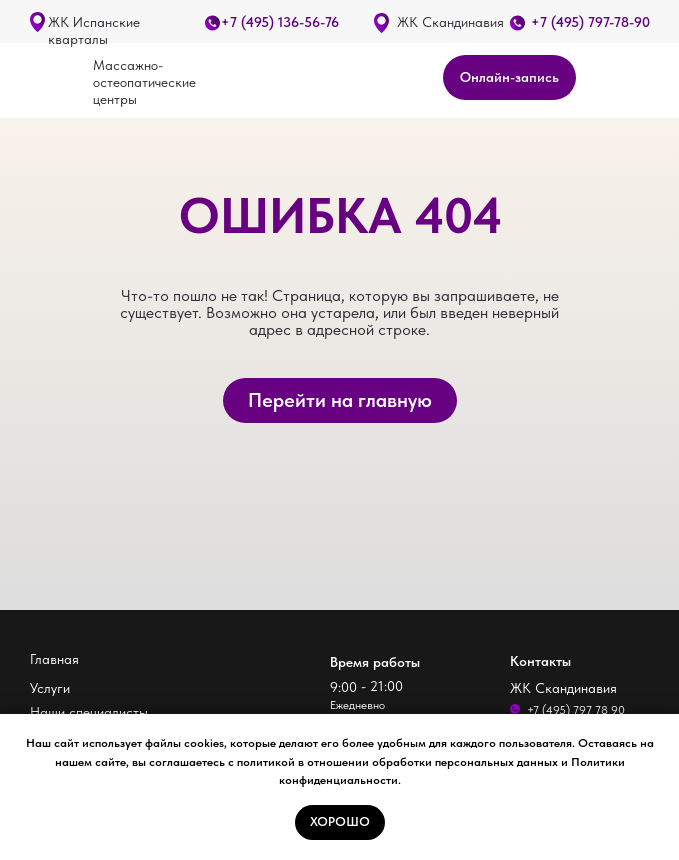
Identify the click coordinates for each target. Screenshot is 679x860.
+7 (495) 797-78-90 (590, 22)
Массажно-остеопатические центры (144, 82)
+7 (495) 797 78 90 (576, 710)
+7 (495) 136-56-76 (280, 22)
